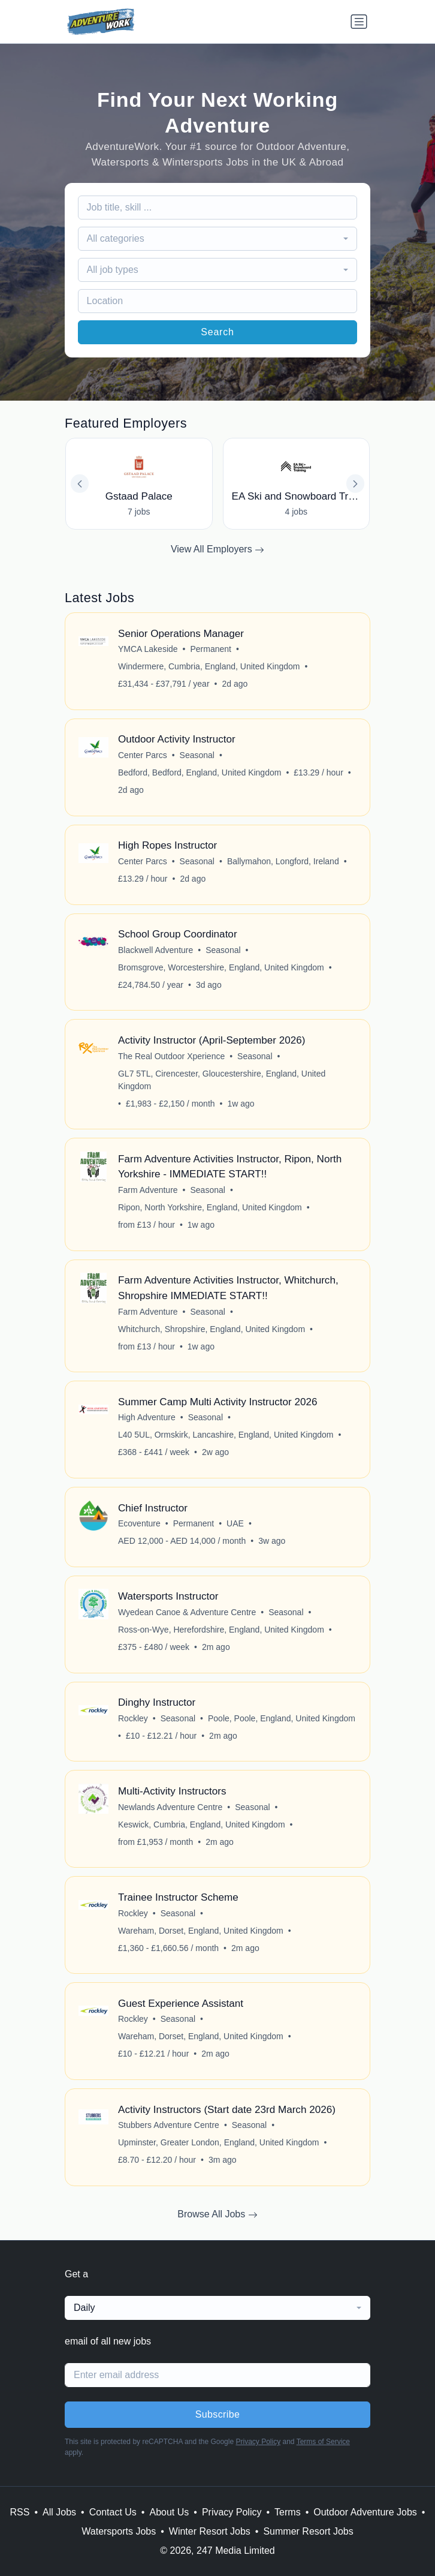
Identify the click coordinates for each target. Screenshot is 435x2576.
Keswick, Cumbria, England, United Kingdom (201, 1824)
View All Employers (217, 549)
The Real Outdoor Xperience (171, 1056)
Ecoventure (139, 1523)
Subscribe (217, 2414)
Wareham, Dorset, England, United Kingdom (200, 1930)
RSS (20, 2512)
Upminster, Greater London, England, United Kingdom (218, 2142)
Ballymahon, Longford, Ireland (283, 861)
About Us (169, 2512)
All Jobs (59, 2512)
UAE (235, 1523)
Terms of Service (323, 2441)
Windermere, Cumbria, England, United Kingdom (209, 666)
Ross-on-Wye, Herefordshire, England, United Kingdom (221, 1629)
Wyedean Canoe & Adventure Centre (187, 1612)
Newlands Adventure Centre (170, 1807)
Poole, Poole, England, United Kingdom (281, 1718)
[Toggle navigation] (359, 21)
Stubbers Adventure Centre (168, 2125)
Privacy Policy (257, 2441)
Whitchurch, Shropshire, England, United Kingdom (211, 1329)
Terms (287, 2512)
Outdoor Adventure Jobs (365, 2512)
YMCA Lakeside (148, 649)
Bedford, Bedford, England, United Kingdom (199, 772)
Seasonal (197, 755)
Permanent (211, 649)
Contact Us (113, 2512)
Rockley (133, 1718)
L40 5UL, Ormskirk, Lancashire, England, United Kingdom (226, 1434)
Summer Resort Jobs (308, 2531)
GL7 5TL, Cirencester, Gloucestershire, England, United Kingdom (221, 1080)
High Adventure (147, 1417)
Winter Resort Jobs (209, 2531)
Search (217, 332)
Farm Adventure (148, 1190)
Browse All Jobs (217, 2214)
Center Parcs (142, 755)
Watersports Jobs (118, 2531)
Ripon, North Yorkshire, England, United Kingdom (210, 1207)
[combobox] (218, 239)
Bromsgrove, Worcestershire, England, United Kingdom (221, 967)
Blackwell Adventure (155, 950)
